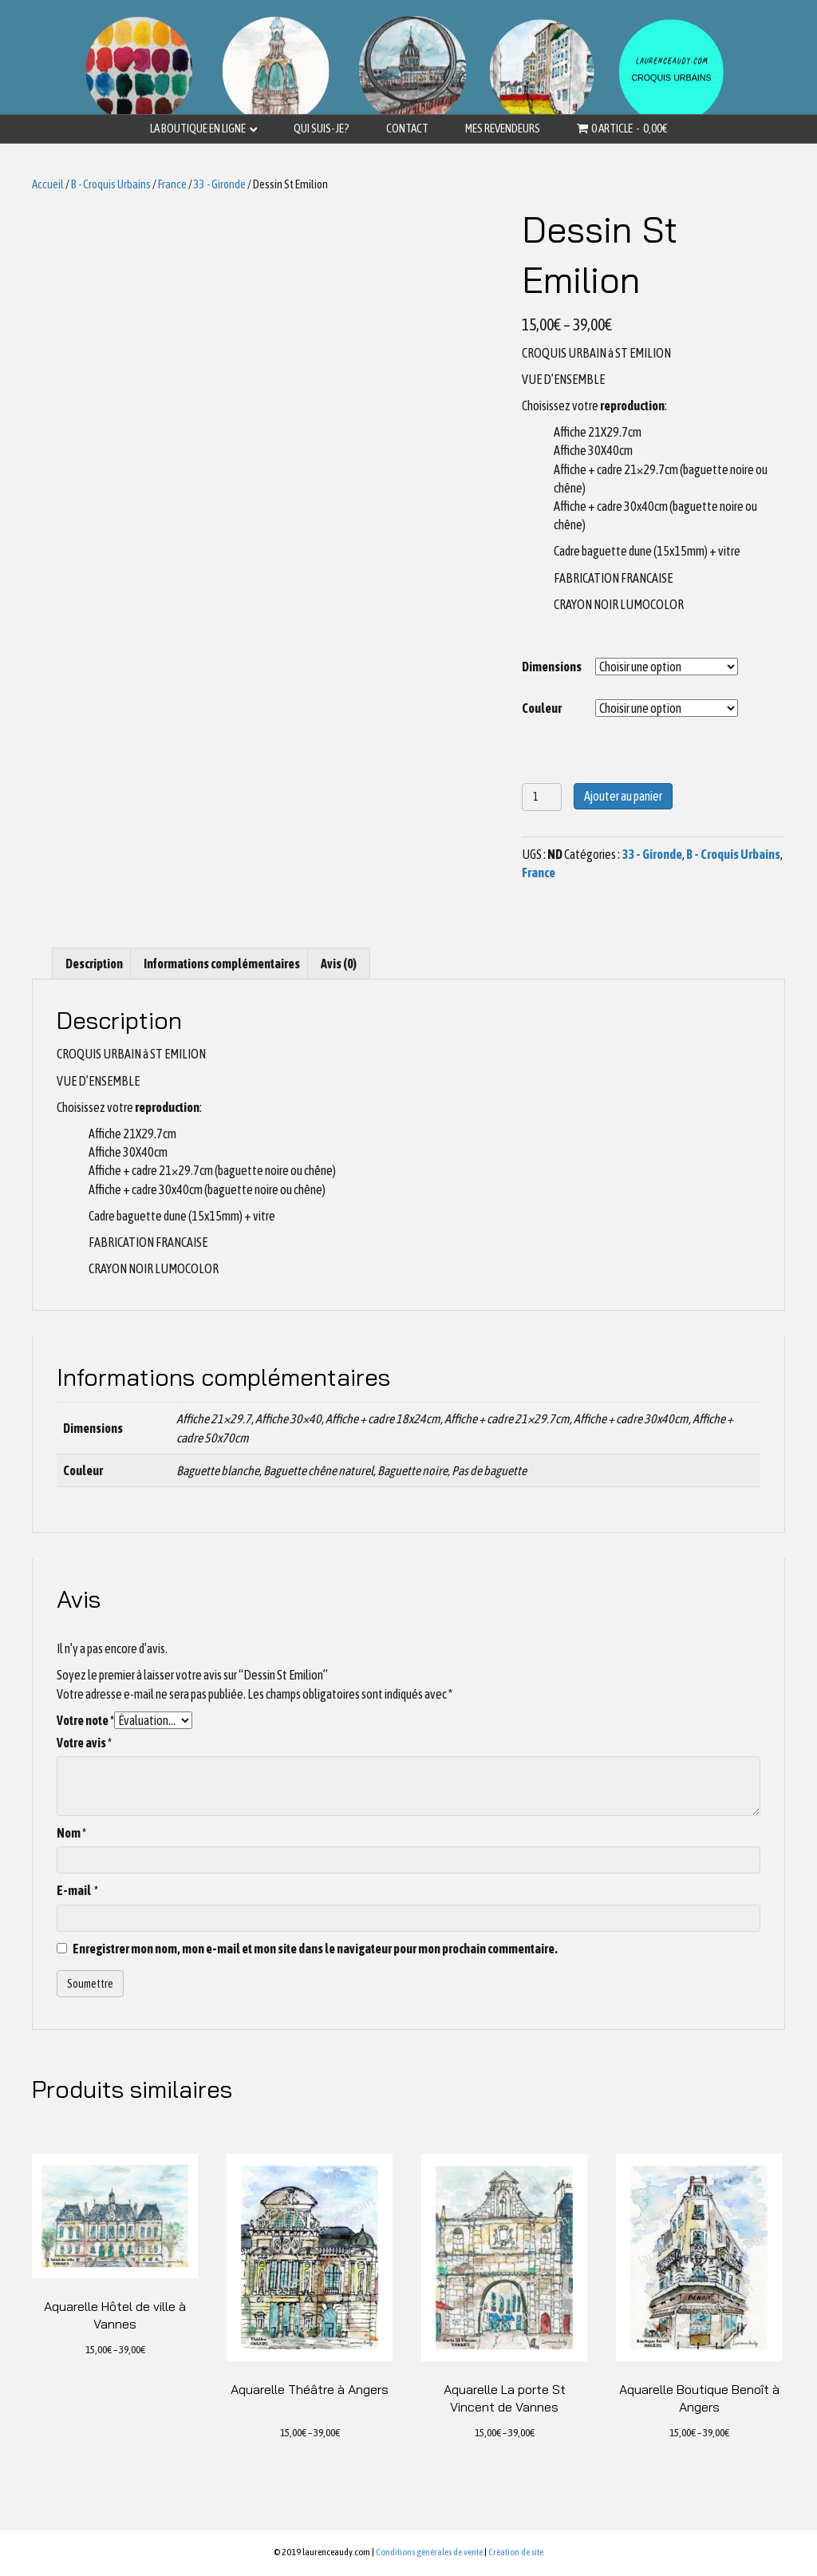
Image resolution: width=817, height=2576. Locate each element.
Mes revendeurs (502, 128)
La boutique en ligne (198, 128)
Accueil (48, 184)
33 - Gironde (220, 184)
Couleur (542, 708)
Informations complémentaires (222, 963)
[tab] (94, 963)
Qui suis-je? (321, 128)
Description (94, 963)
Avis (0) (339, 963)
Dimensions (552, 666)
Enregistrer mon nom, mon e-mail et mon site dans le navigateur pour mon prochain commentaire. (315, 1948)
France (172, 184)
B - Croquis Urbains (111, 184)
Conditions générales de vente (429, 2552)
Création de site (515, 2552)
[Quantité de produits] (542, 797)
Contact (407, 128)
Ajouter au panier (623, 796)
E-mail (77, 1890)
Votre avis (84, 1742)
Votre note (85, 1720)
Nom (71, 1833)
